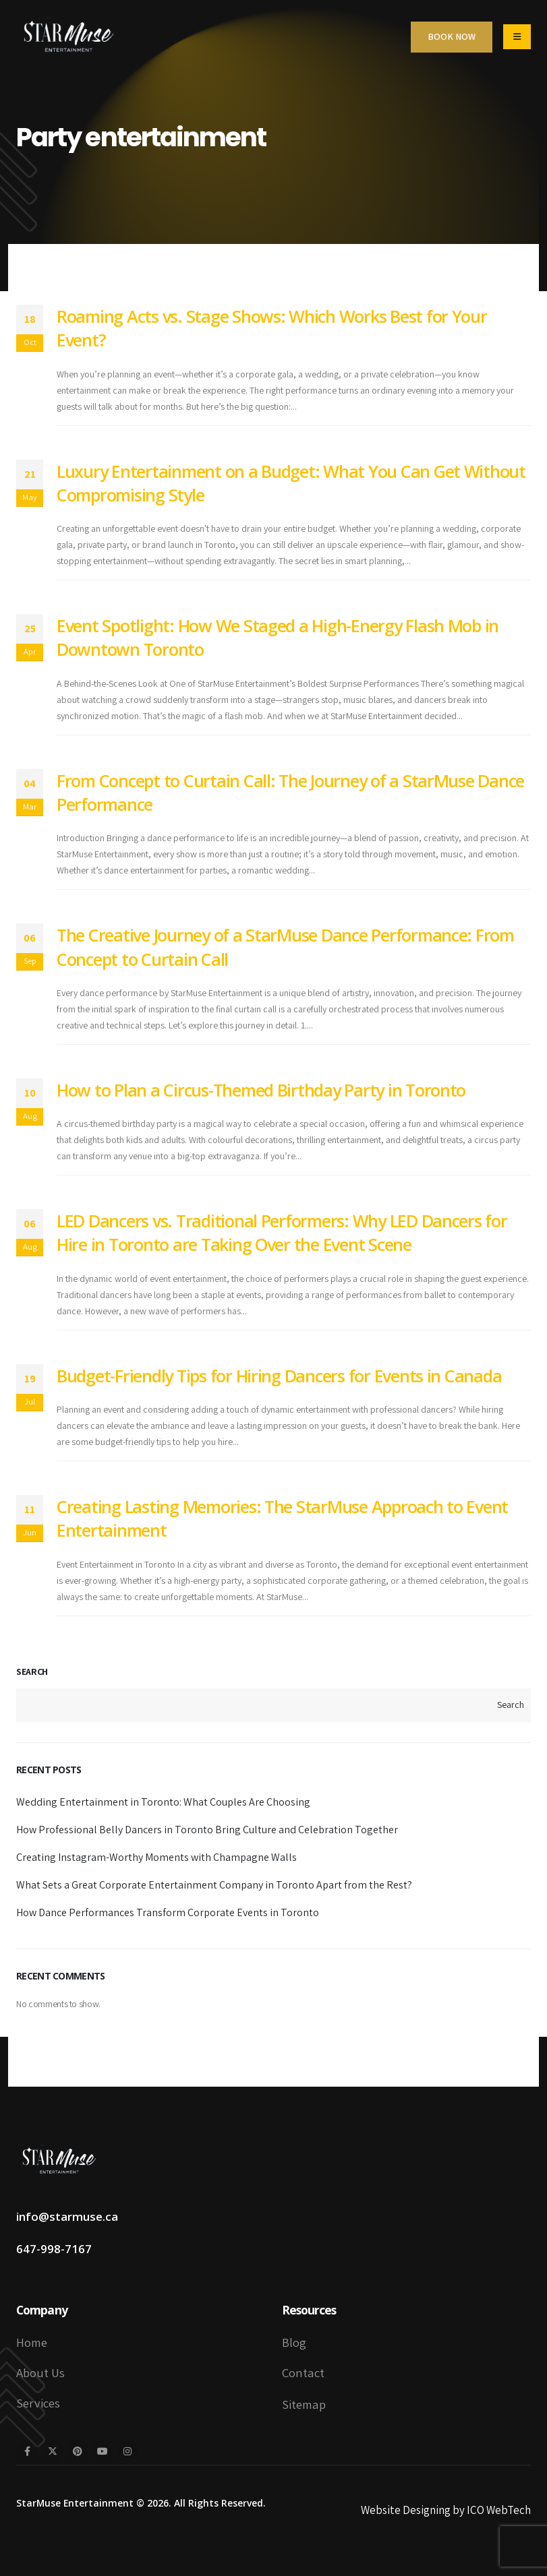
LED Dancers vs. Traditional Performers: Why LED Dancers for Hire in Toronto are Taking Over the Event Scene (282, 1232)
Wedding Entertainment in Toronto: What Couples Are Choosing (163, 1802)
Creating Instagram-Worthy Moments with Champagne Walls (156, 1857)
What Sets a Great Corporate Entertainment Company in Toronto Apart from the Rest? (214, 1885)
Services (38, 2403)
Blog (294, 2342)
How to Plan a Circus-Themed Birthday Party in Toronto (261, 1089)
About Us (40, 2372)
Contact (303, 2372)
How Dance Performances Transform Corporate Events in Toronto (167, 1912)
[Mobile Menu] (517, 36)
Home (31, 2342)
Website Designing (406, 2510)
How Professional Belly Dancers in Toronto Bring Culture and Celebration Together (207, 1829)
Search (32, 1671)
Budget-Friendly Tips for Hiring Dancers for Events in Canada (279, 1375)
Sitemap (304, 2404)
